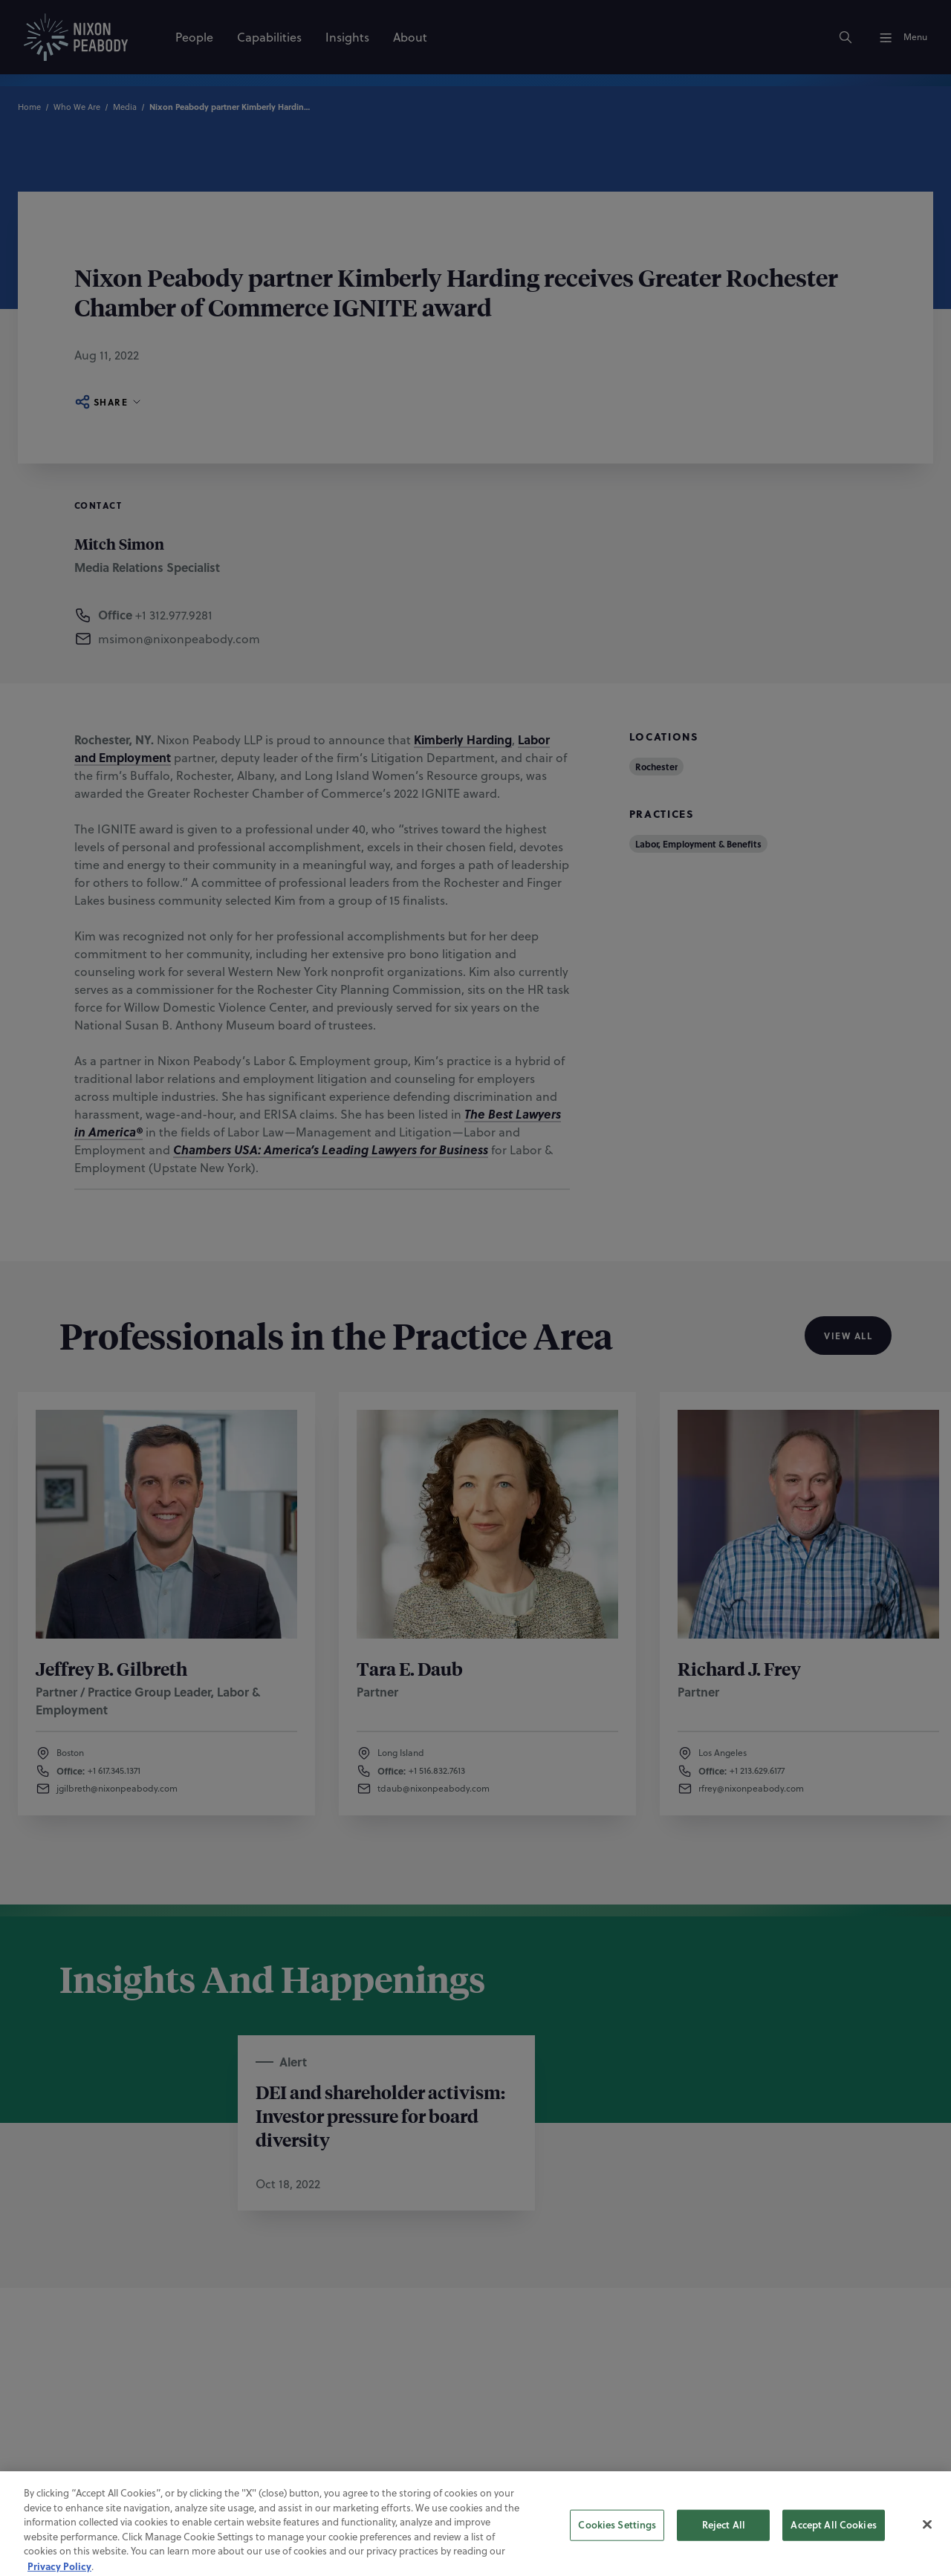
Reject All (723, 2544)
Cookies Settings (617, 2544)
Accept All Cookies (833, 2544)
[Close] (927, 2543)
